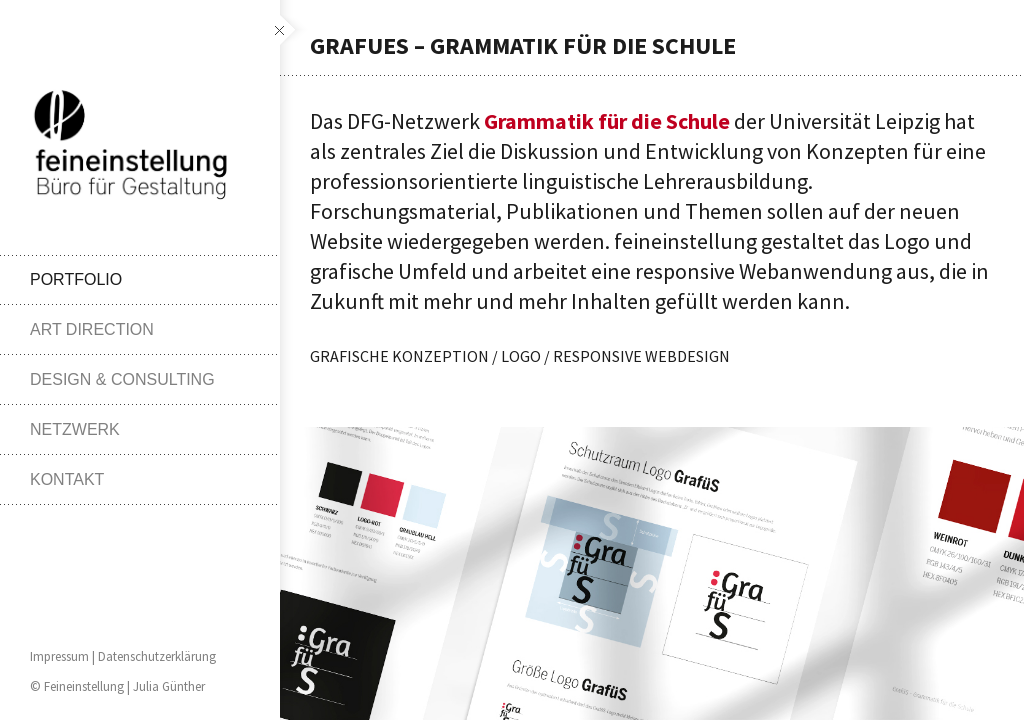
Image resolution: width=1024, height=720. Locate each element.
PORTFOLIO (76, 279)
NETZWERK (75, 429)
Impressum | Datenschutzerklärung (123, 656)
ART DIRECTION (92, 329)
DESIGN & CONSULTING (122, 379)
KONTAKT (67, 479)
